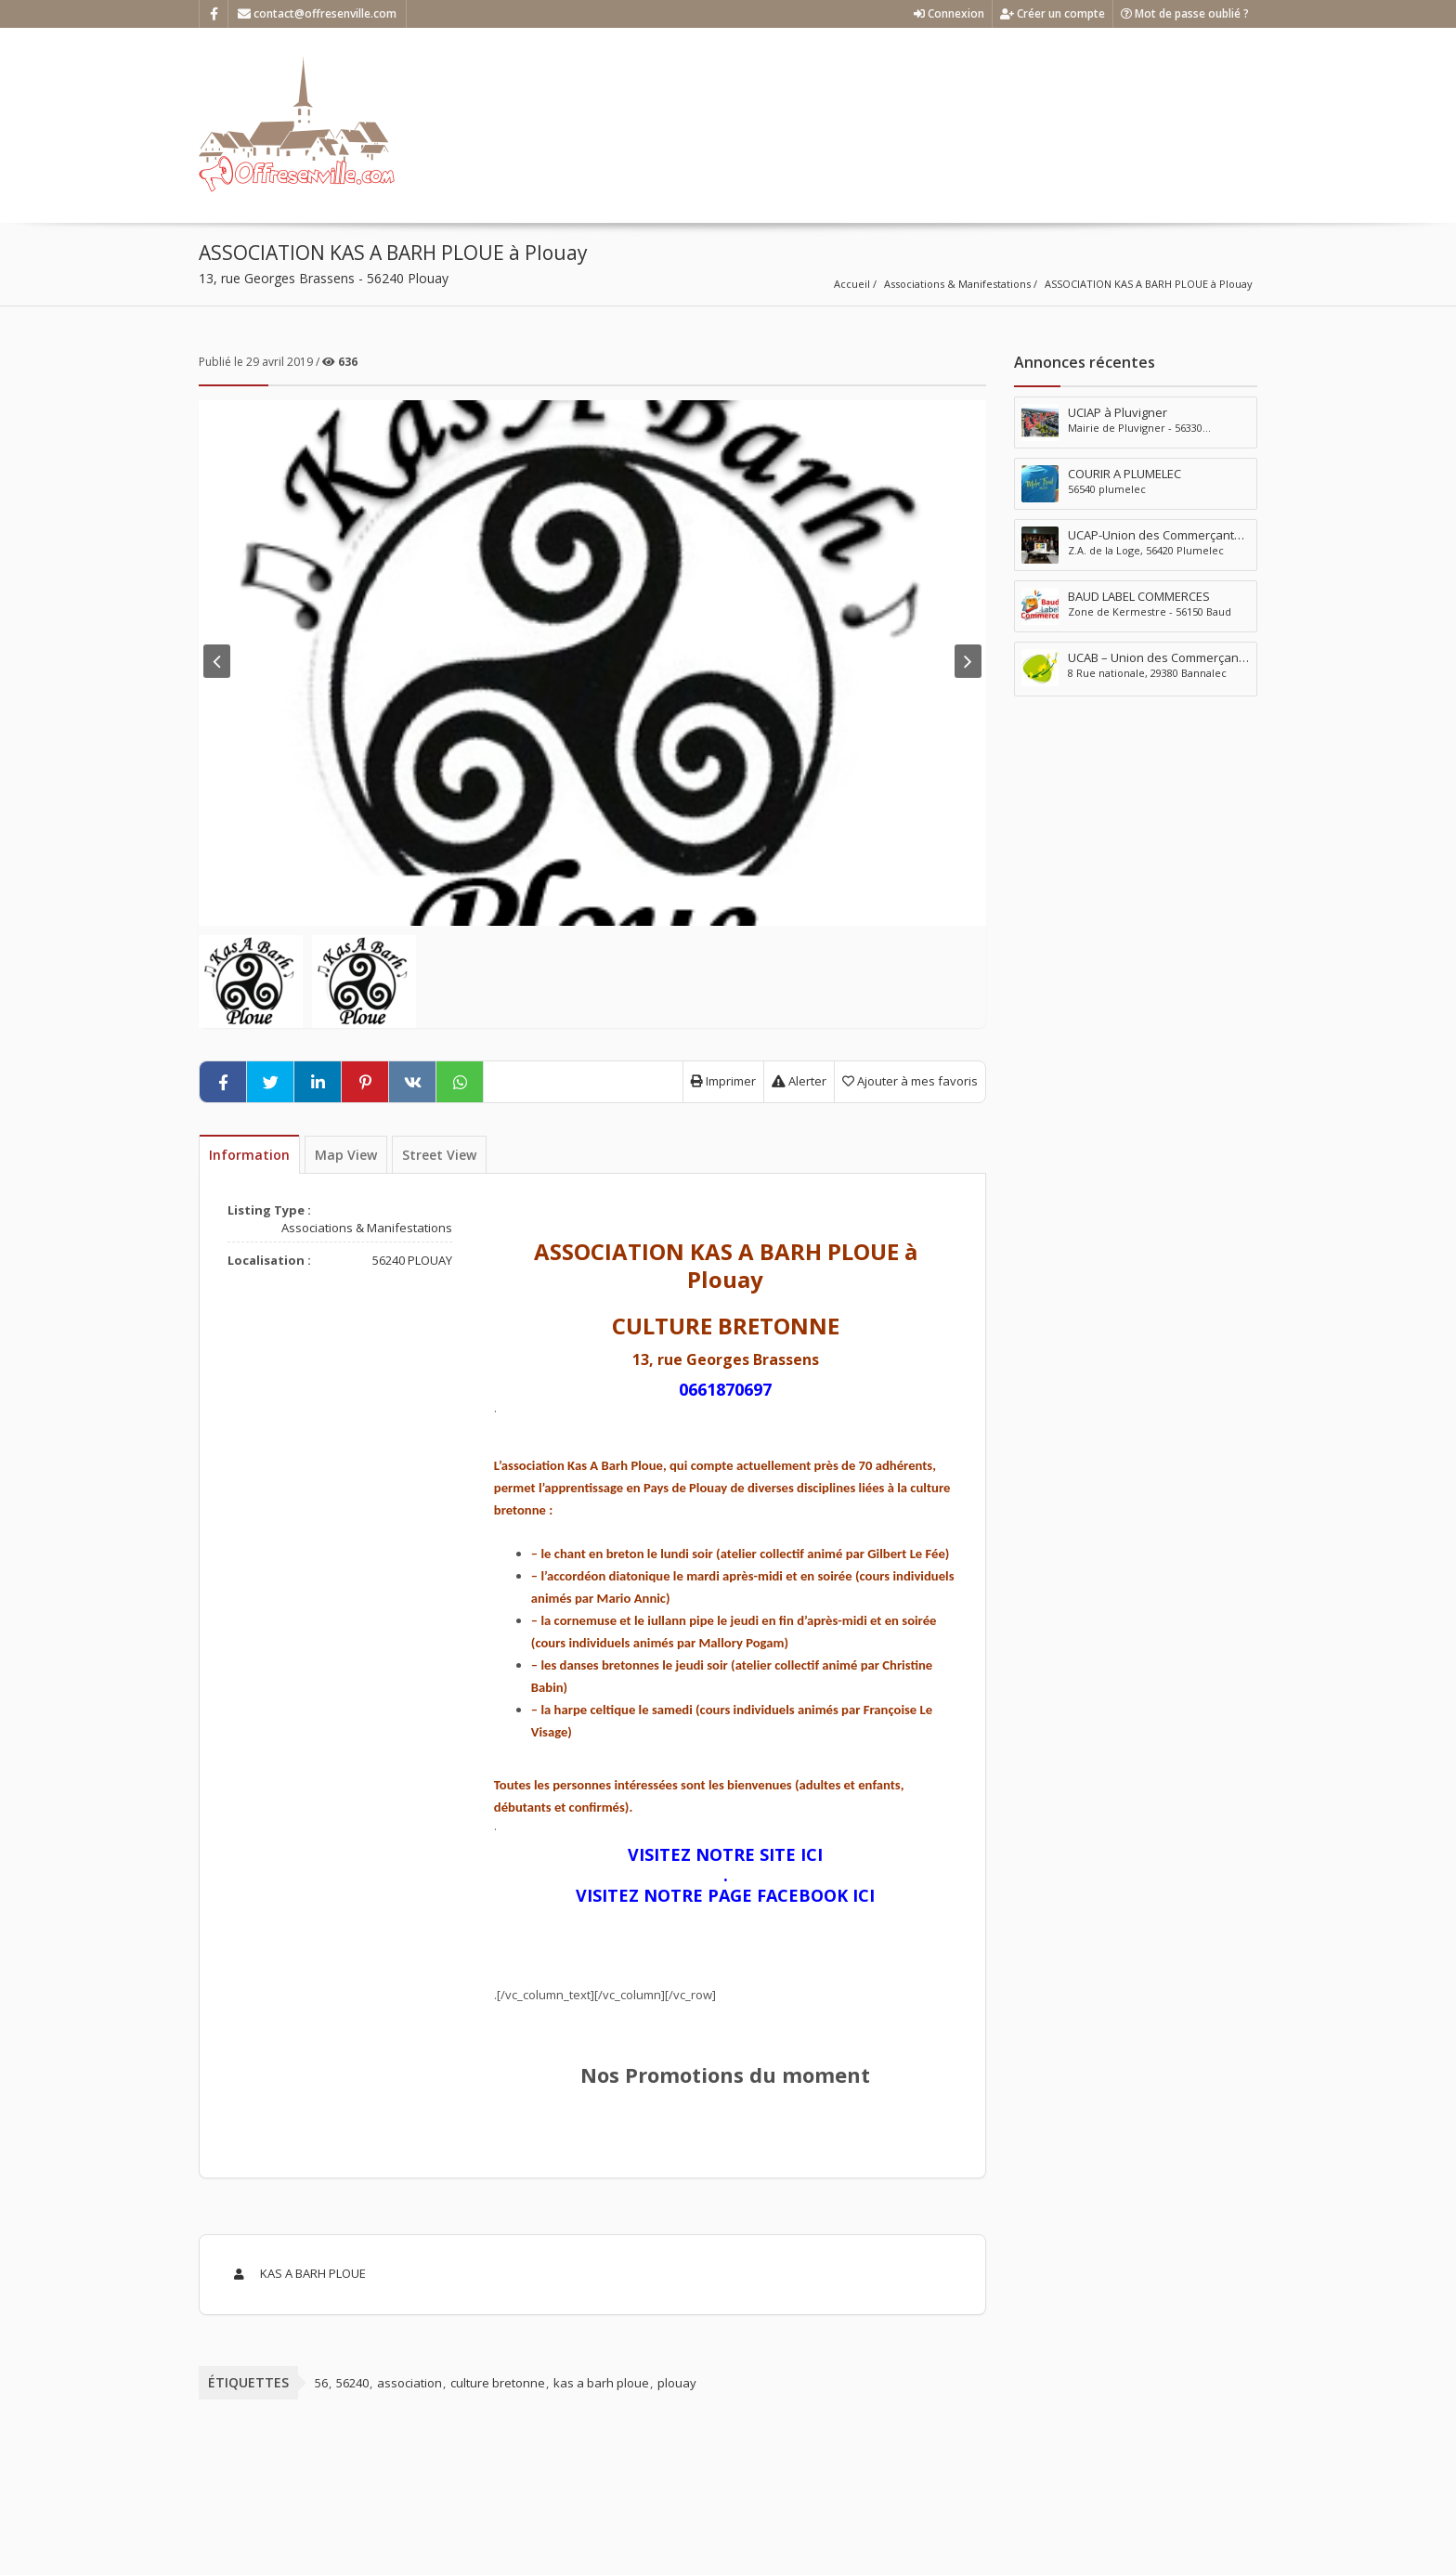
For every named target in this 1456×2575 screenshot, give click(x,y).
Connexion (949, 13)
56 (321, 2382)
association (409, 2382)
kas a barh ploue (601, 2382)
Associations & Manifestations (957, 284)
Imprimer (723, 1081)
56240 (352, 2382)
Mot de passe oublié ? (1185, 13)
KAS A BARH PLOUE (297, 2273)
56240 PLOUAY (412, 1260)
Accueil (852, 284)
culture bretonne (497, 2382)
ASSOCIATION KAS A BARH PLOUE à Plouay (1149, 284)
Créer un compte (1052, 13)
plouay (676, 2382)
